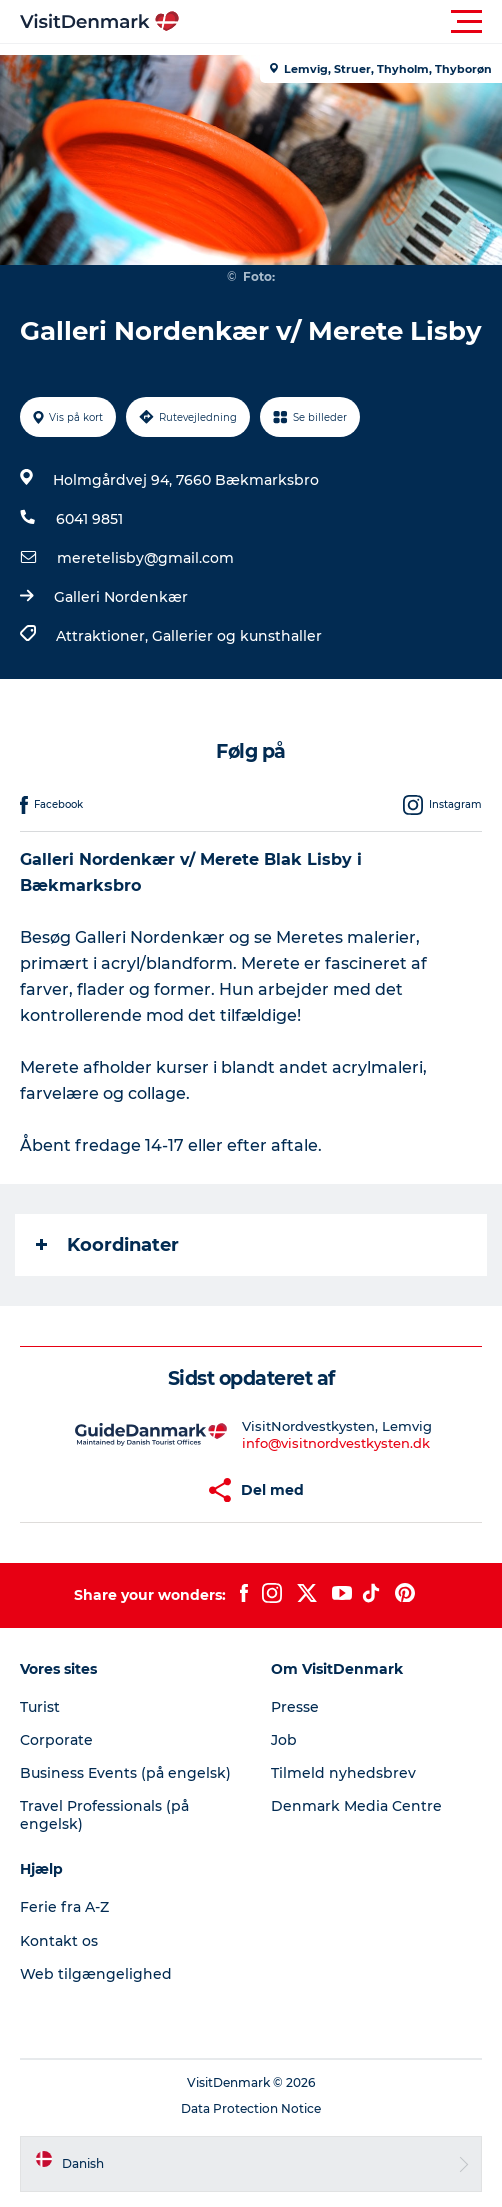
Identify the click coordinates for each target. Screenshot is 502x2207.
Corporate (56, 1740)
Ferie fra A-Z (64, 1907)
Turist (40, 1707)
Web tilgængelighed (96, 1974)
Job (284, 1740)
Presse (295, 1707)
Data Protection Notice (251, 2108)
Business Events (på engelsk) (125, 1773)
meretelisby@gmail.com (145, 558)
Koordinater (107, 1245)
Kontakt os (59, 1941)
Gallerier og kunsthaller (237, 636)
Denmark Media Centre (356, 1806)
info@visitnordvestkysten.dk (336, 1443)
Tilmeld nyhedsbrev (343, 1773)
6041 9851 (89, 519)
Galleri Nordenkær (121, 597)
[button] (341, 22)
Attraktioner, (104, 636)
